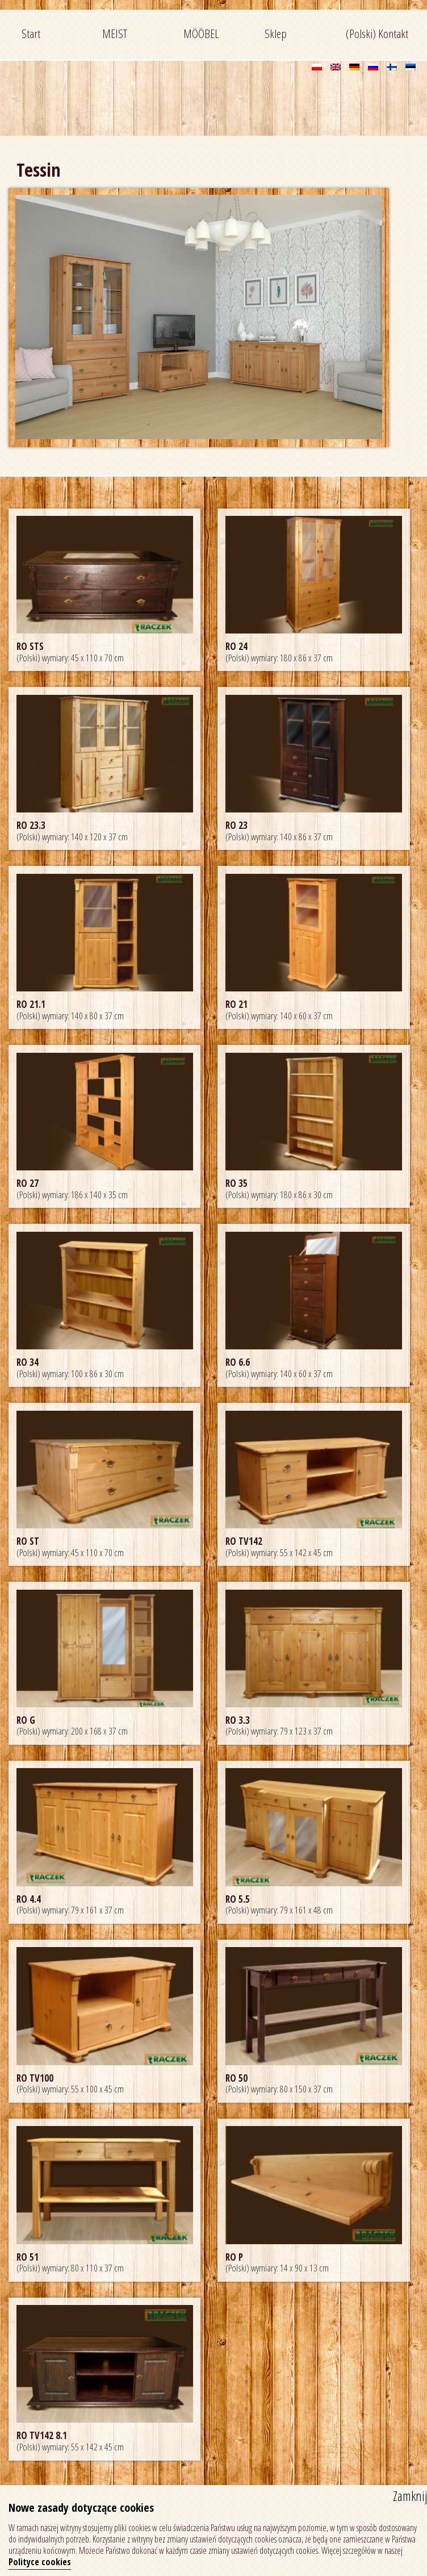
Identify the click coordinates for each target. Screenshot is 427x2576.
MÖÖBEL (201, 33)
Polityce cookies (40, 2562)
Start (31, 33)
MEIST (114, 33)
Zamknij (410, 2496)
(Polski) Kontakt (377, 33)
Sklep (276, 33)
